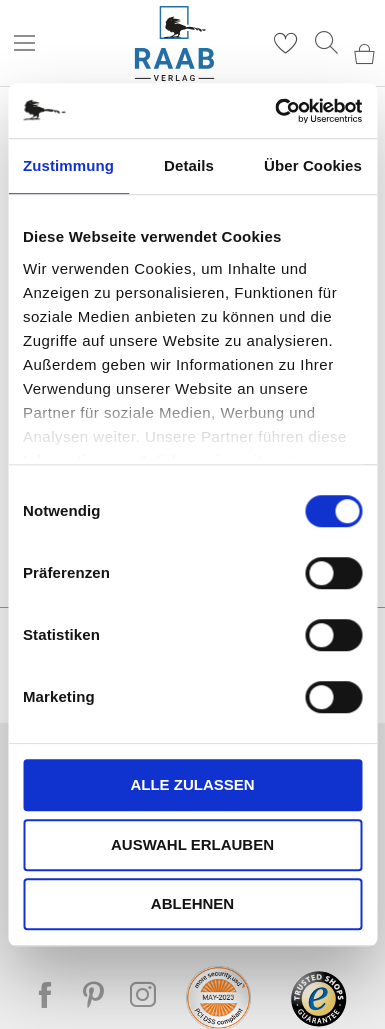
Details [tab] (189, 165)
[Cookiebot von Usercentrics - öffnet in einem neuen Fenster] (276, 111)
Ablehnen (192, 903)
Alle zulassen (192, 784)
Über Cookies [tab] (313, 165)
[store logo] (174, 43)
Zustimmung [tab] (68, 165)
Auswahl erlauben (192, 844)
